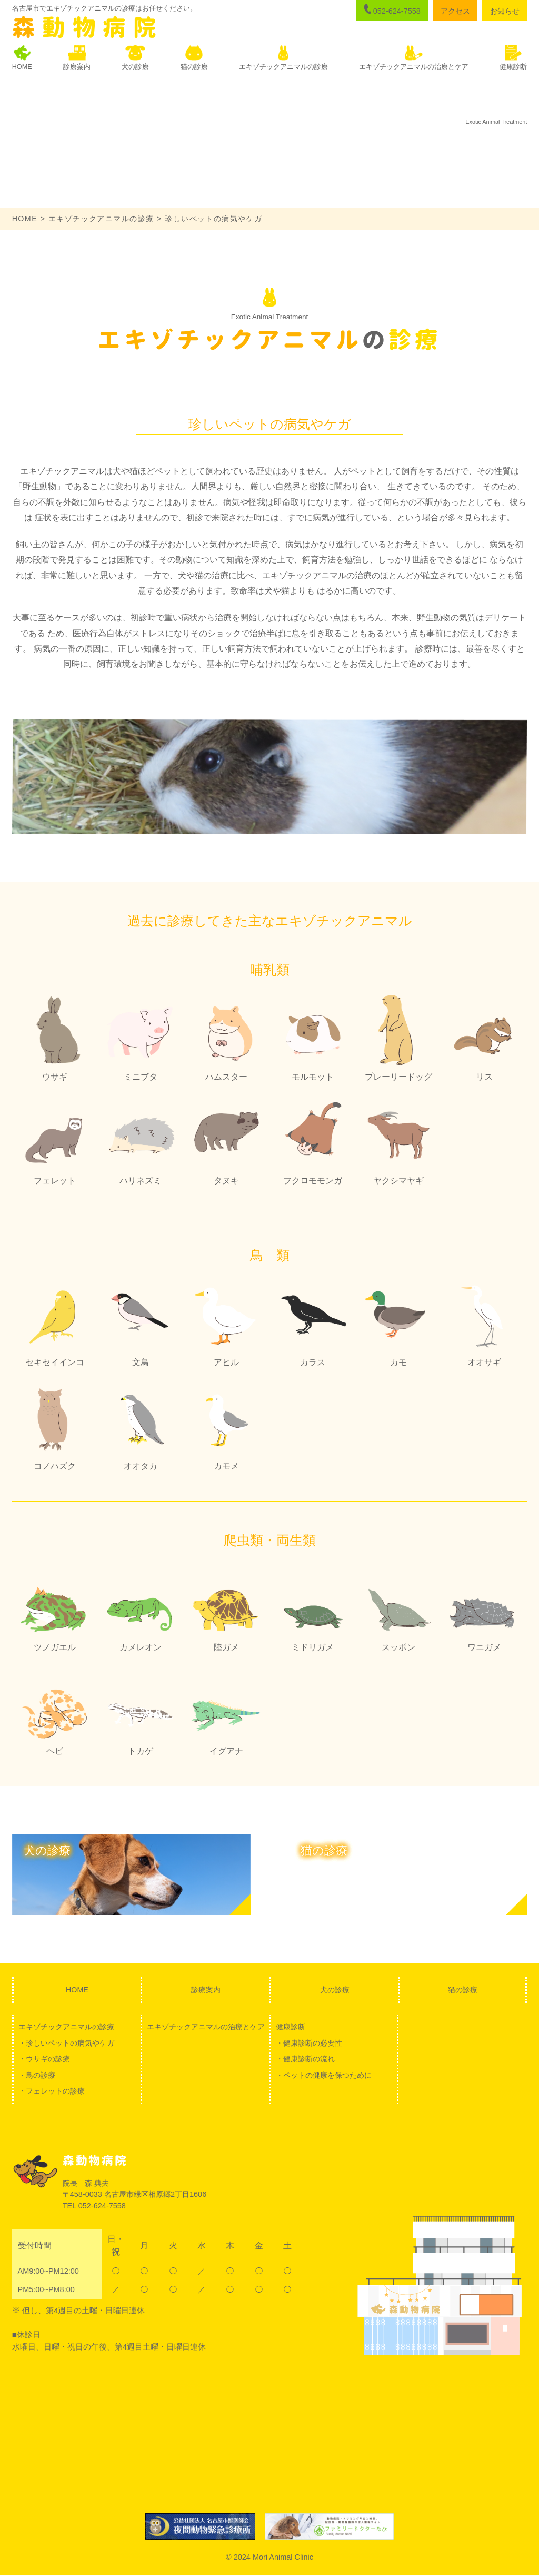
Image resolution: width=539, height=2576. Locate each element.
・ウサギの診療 (44, 2059)
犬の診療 (335, 1990)
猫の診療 (462, 1990)
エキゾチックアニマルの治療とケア (206, 2026)
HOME (25, 218)
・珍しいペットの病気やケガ (66, 2043)
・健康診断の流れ (305, 2059)
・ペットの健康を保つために (324, 2075)
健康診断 (290, 2026)
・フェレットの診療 (51, 2092)
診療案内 (206, 1990)
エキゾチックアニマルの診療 (102, 218)
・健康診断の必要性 (309, 2043)
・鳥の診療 (36, 2075)
